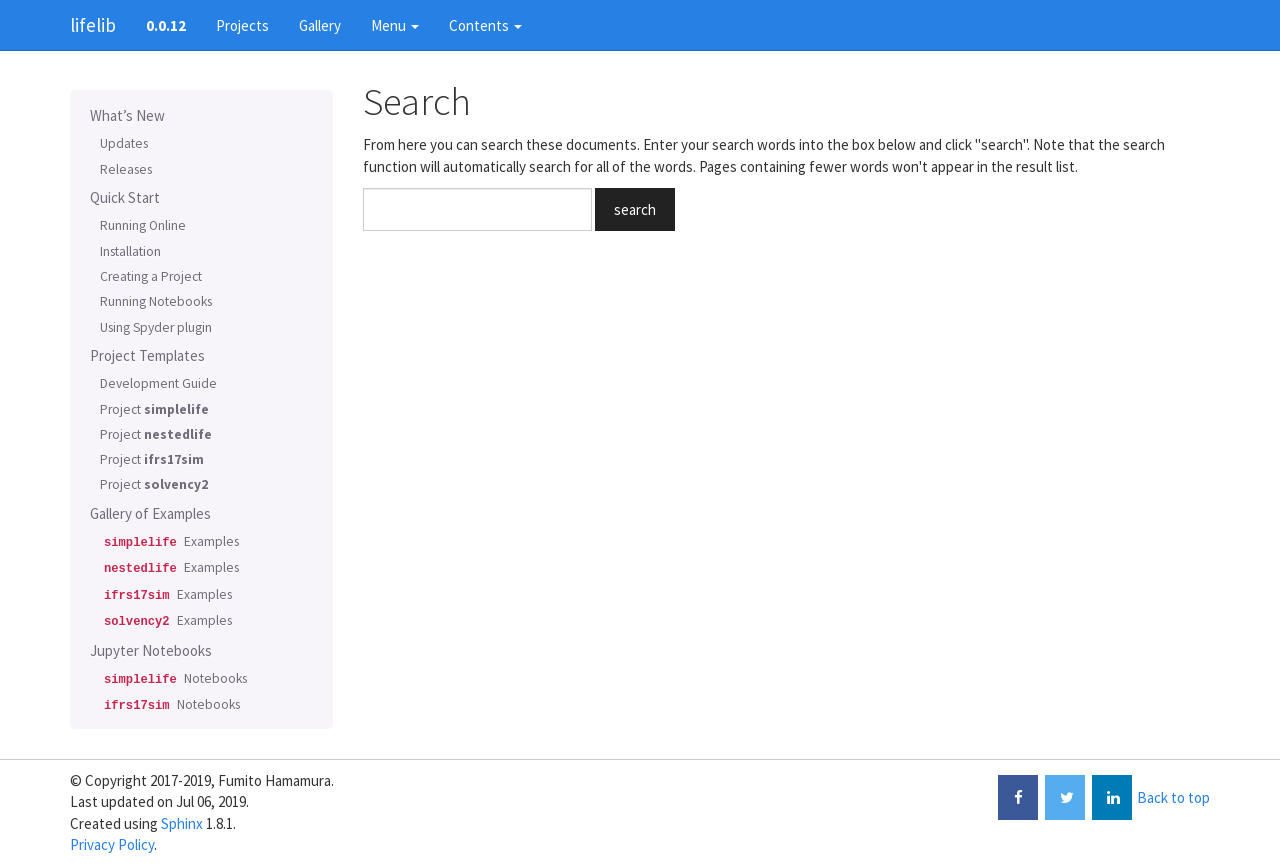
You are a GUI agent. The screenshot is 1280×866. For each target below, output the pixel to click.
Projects (242, 25)
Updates (124, 143)
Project (154, 409)
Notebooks (173, 679)
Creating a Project (151, 276)
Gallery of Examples (150, 513)
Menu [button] (395, 25)
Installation (130, 251)
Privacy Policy (112, 844)
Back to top (1173, 797)
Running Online (143, 225)
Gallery (320, 25)
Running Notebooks (156, 301)
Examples (169, 542)
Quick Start (125, 197)
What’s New (127, 115)
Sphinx (182, 823)
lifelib (93, 25)
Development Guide (158, 383)
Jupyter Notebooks (151, 650)
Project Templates (147, 355)
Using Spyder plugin (156, 327)
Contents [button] (485, 25)
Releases (126, 169)
